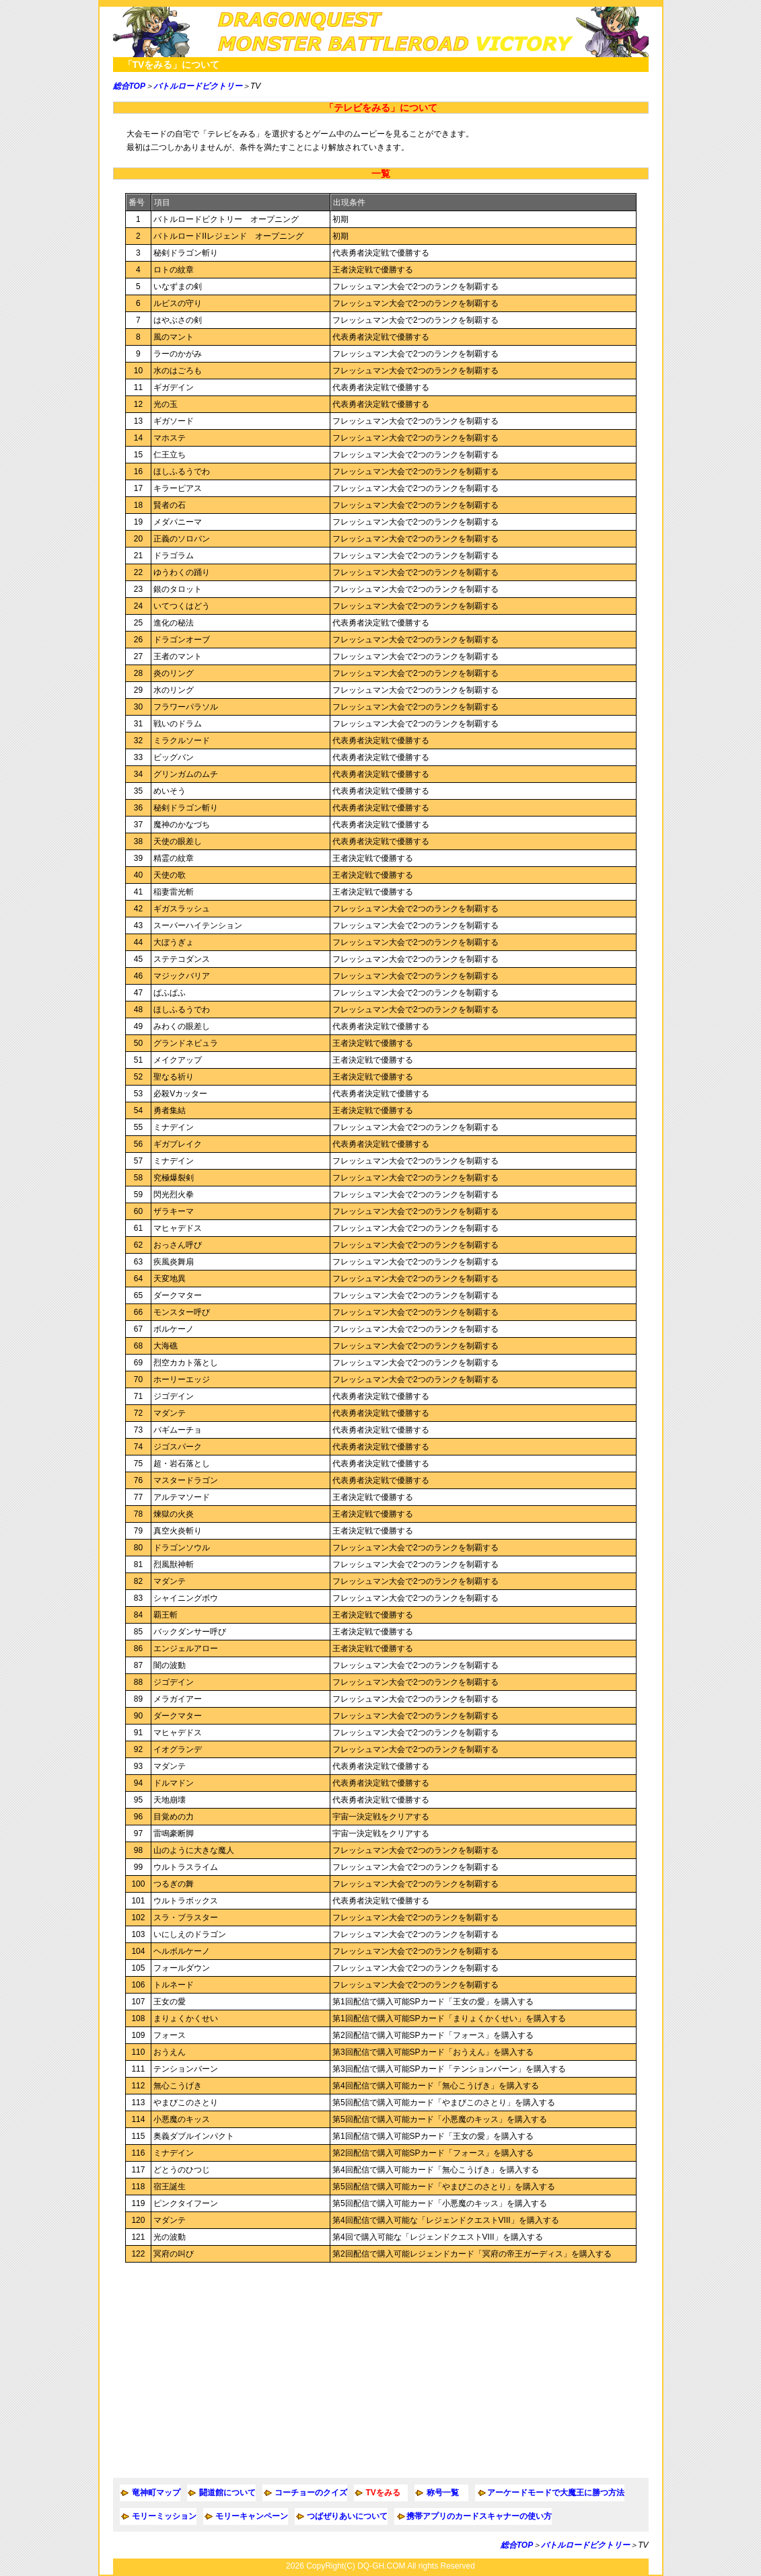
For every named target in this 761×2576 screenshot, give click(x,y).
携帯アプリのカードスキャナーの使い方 (479, 2516)
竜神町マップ (156, 2492)
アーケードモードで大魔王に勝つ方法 (555, 2492)
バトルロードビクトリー (197, 86)
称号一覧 (443, 2492)
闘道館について (227, 2492)
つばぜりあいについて (347, 2516)
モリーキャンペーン (251, 2516)
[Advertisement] (381, 2370)
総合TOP (129, 86)
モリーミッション (164, 2516)
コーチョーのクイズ (311, 2492)
